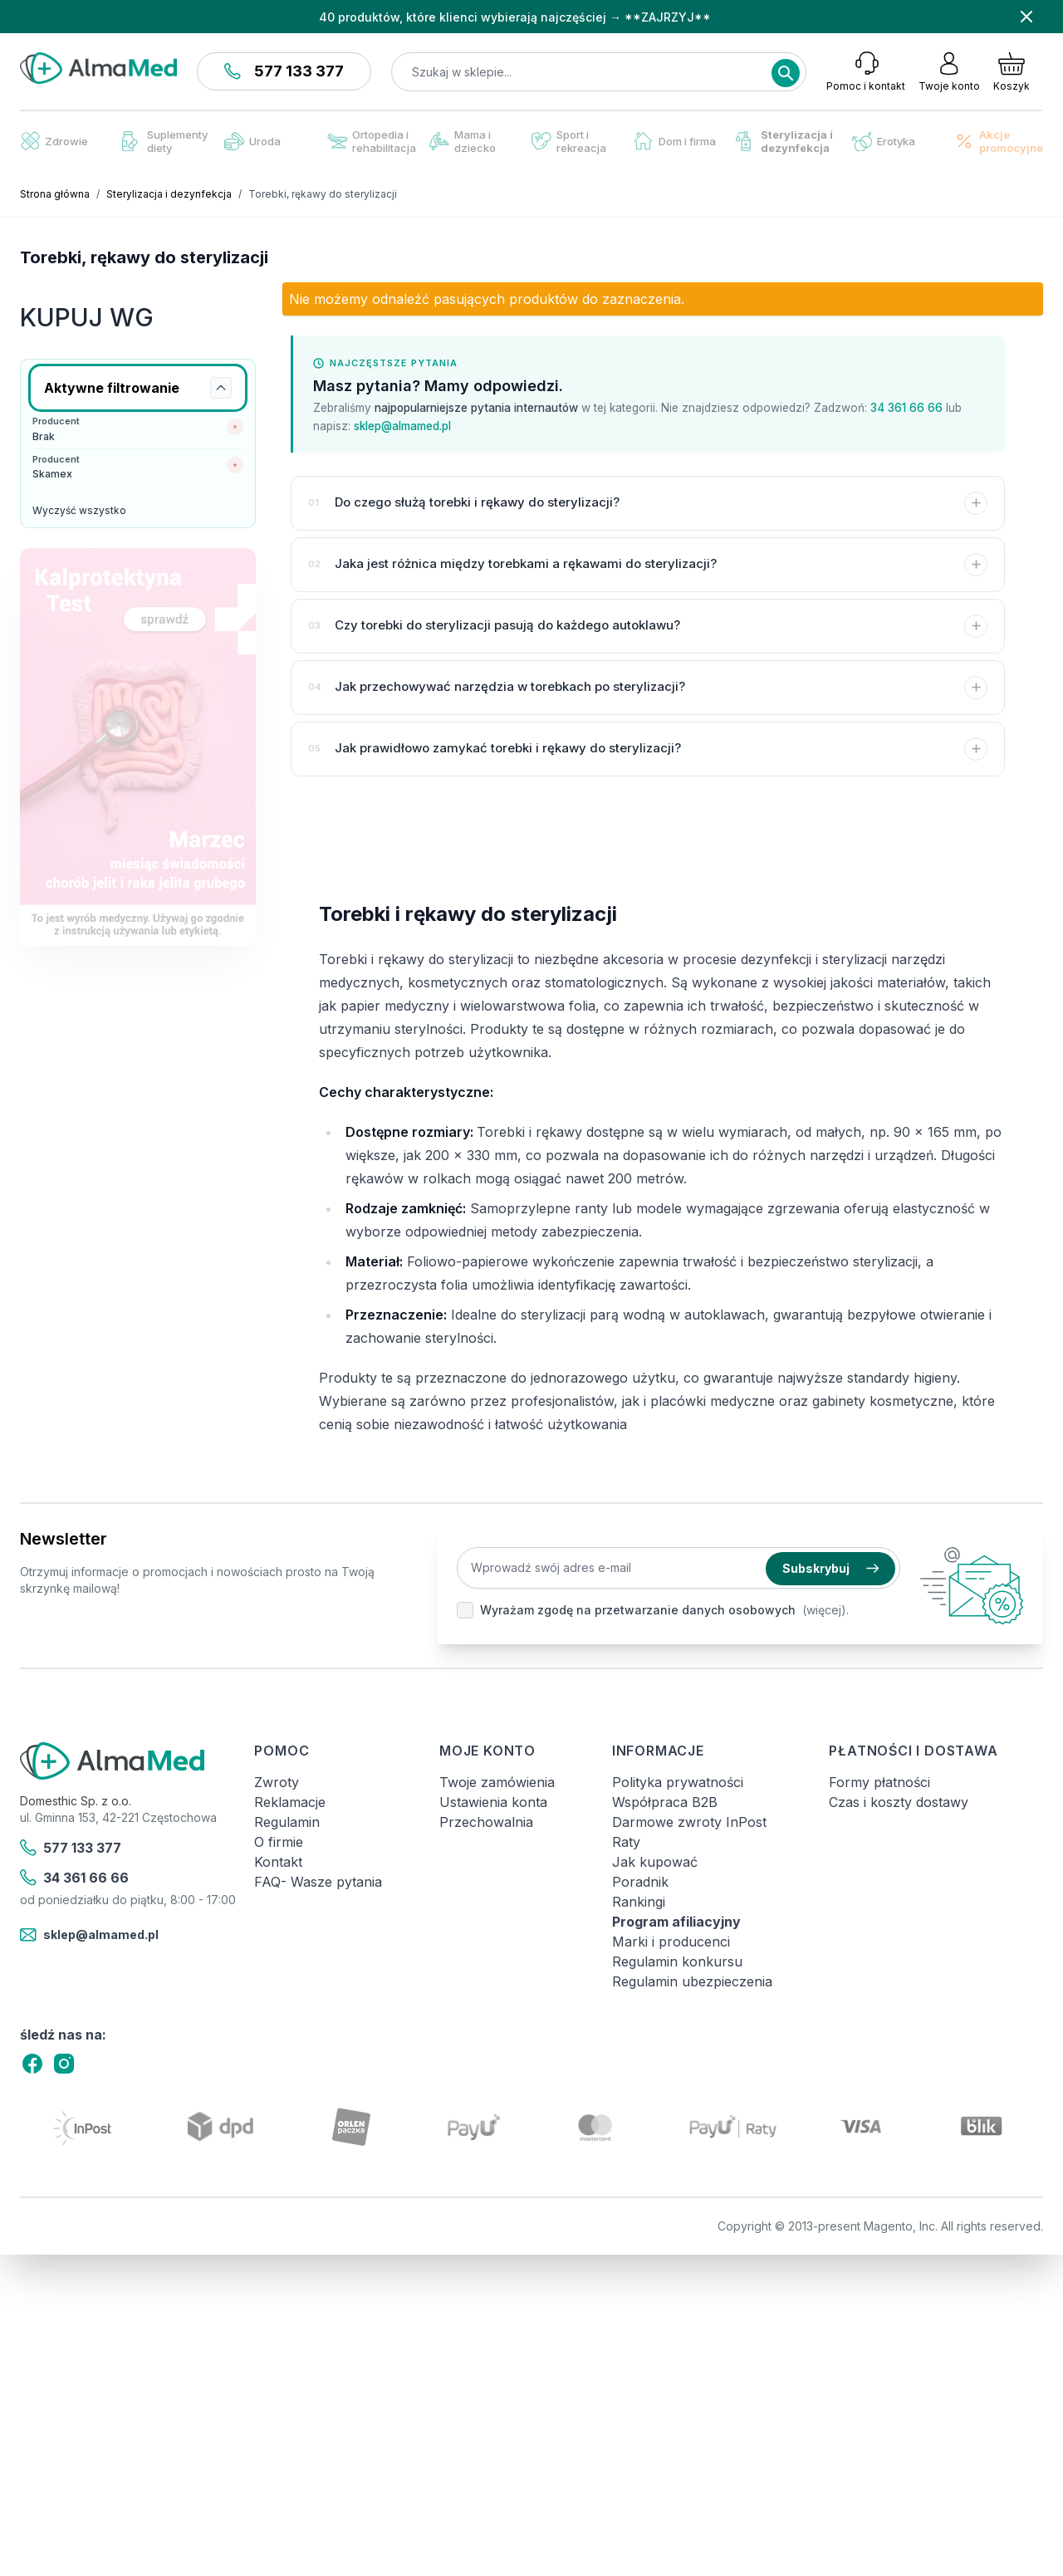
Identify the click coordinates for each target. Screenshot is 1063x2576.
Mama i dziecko (462, 141)
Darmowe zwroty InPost (689, 1822)
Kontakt (278, 1862)
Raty (626, 1842)
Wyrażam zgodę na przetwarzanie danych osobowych (638, 1610)
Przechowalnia (486, 1822)
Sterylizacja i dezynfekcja (784, 141)
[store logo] (98, 68)
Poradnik (640, 1881)
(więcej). (825, 1610)
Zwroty (276, 1782)
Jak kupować (655, 1862)
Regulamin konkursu (677, 1961)
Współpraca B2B (665, 1802)
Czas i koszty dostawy (898, 1802)
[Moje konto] (949, 71)
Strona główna (55, 194)
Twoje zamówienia (497, 1782)
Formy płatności (879, 1782)
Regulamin (287, 1822)
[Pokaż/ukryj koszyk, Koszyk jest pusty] (1011, 71)
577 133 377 (284, 71)
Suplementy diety (165, 141)
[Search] (786, 73)
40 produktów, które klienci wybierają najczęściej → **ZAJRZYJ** (515, 17)
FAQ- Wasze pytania (318, 1881)
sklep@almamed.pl (402, 426)
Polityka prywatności (677, 1782)
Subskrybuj (830, 1568)
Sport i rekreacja (569, 141)
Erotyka (883, 141)
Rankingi (638, 1901)
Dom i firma (675, 140)
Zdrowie (54, 140)
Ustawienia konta (493, 1802)
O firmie (278, 1842)
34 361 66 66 (906, 407)
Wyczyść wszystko (79, 510)
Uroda (252, 141)
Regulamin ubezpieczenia (692, 1981)
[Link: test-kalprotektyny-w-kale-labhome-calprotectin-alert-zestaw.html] (138, 747)
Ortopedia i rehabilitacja (371, 141)
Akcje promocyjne (998, 141)
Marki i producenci (671, 1941)
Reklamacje (290, 1802)
